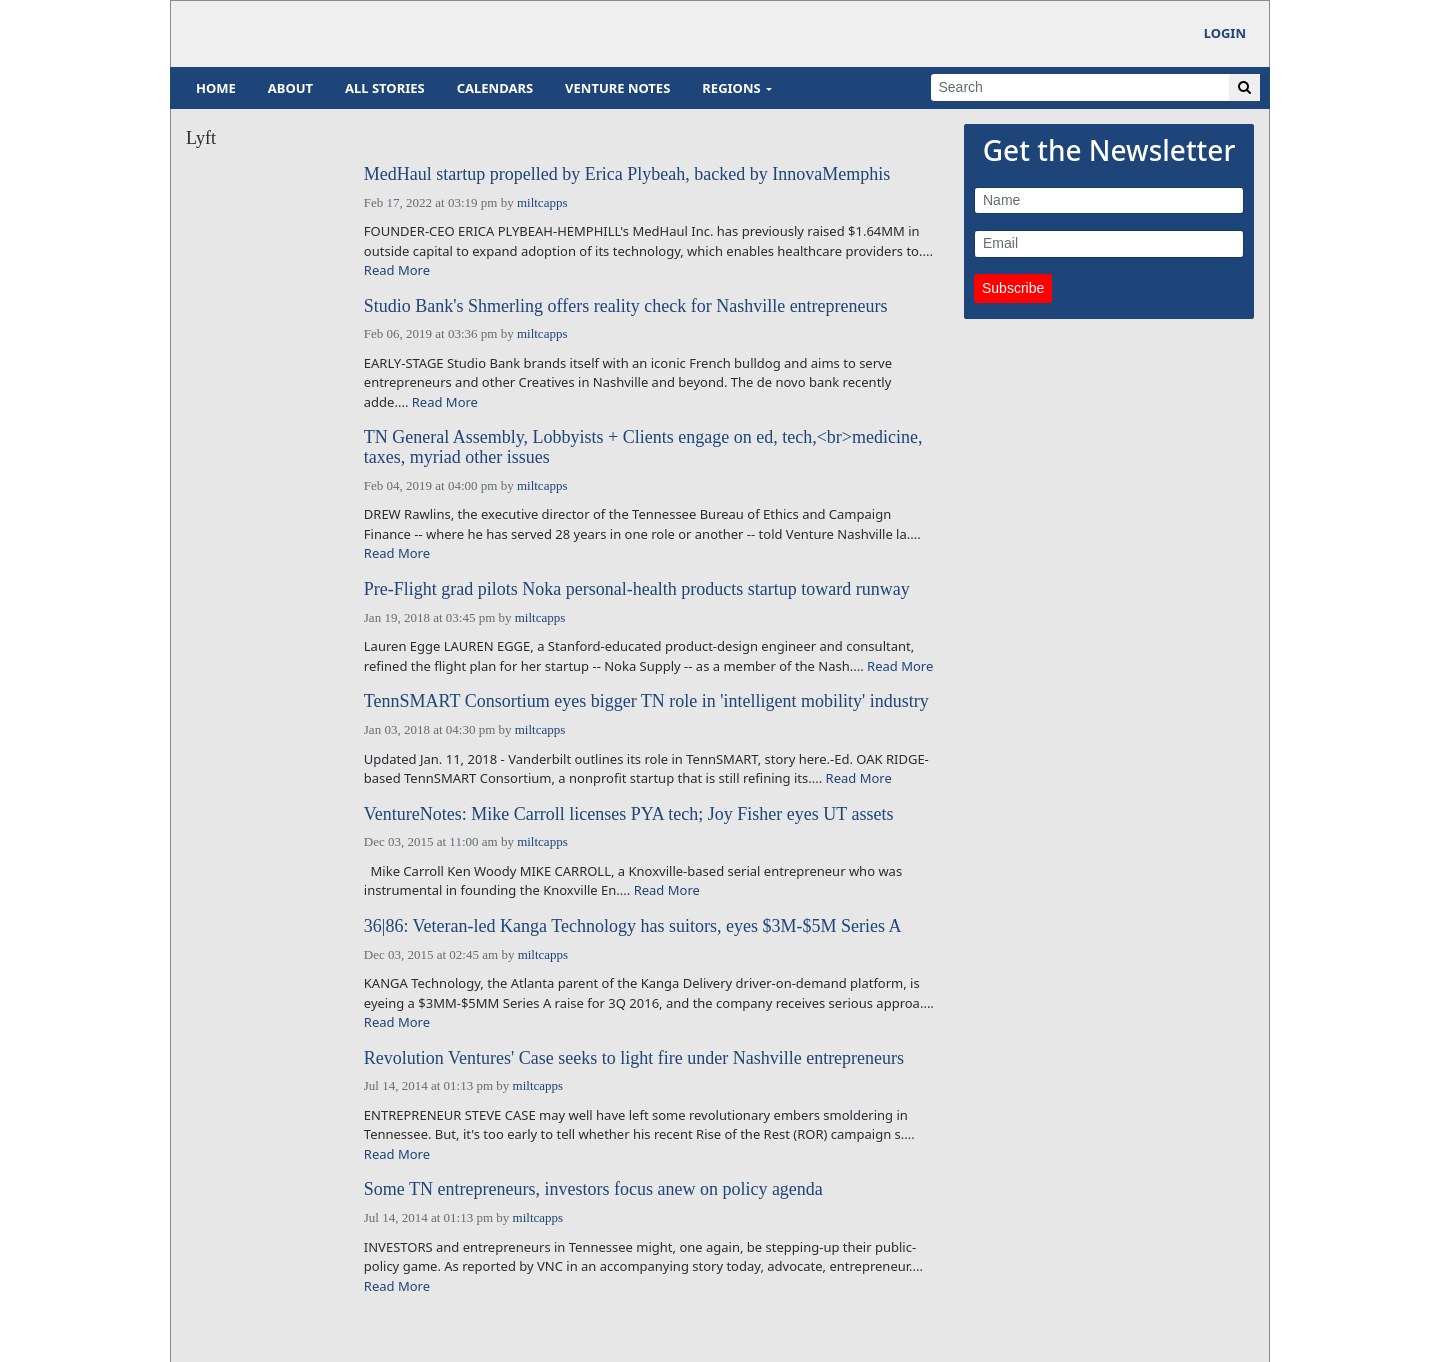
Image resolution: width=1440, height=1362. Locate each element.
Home (216, 88)
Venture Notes (617, 88)
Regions (731, 88)
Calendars (495, 88)
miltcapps (542, 202)
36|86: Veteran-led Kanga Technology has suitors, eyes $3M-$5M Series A (633, 926)
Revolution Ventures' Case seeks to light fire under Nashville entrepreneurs (634, 1058)
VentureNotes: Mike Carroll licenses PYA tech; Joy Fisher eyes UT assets (629, 814)
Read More (397, 270)
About (290, 88)
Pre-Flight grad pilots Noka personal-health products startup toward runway (637, 589)
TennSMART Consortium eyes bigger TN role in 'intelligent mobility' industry (646, 701)
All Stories (385, 88)
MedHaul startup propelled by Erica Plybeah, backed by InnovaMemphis (627, 174)
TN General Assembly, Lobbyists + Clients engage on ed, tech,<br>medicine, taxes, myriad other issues (643, 447)
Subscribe (1013, 288)
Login (1225, 33)
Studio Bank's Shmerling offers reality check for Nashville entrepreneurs (626, 306)
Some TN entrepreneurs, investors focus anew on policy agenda (593, 1189)
